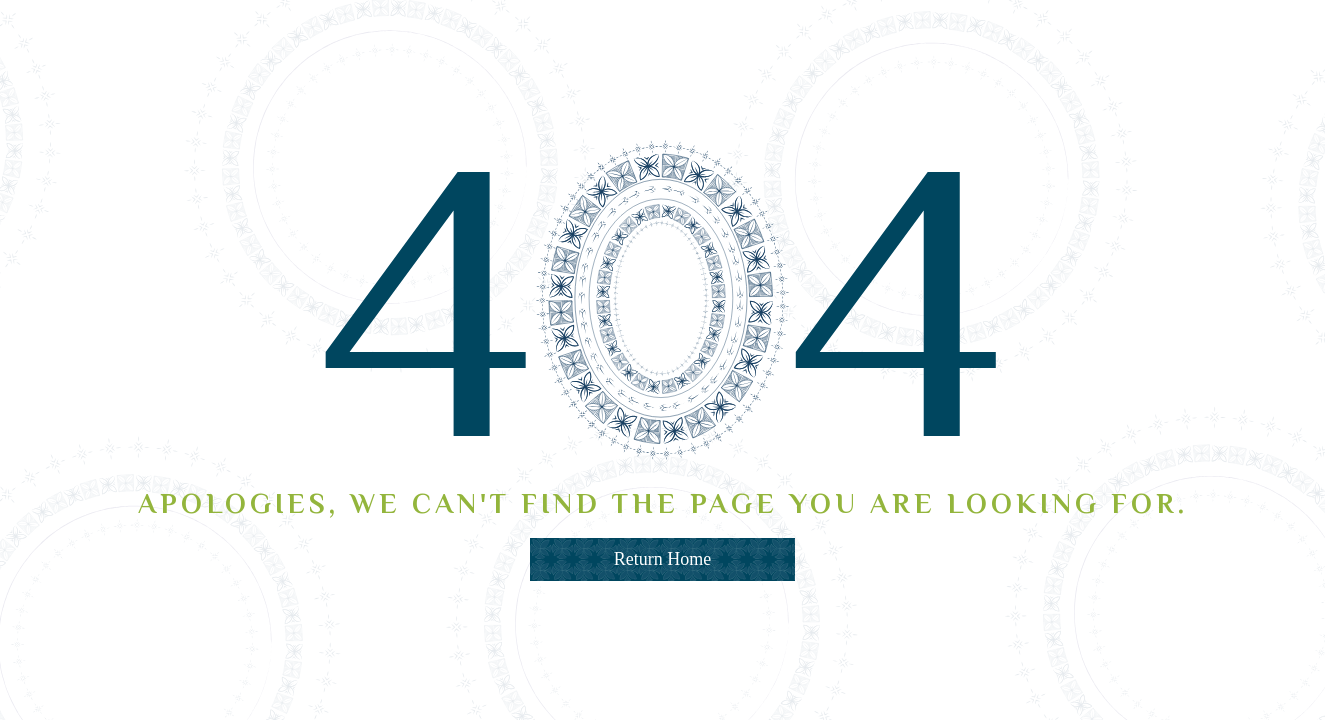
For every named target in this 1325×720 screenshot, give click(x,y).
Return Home (662, 559)
